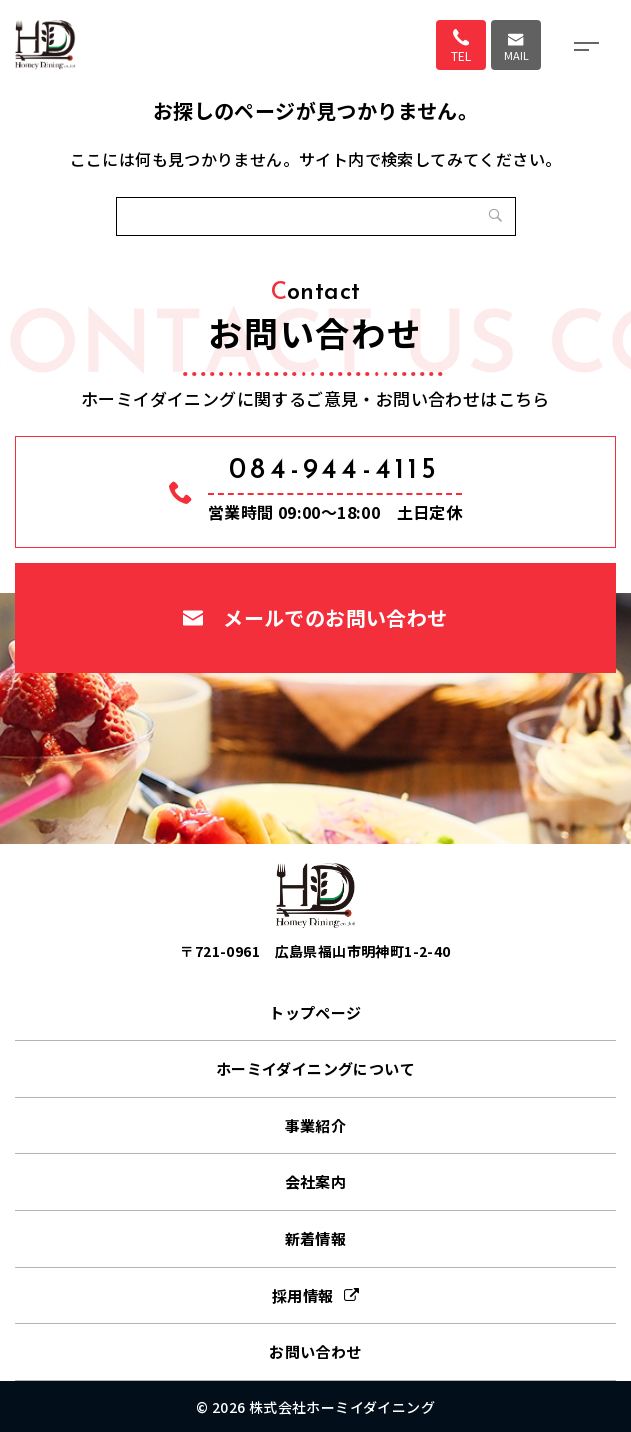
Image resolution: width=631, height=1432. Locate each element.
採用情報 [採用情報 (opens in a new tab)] (303, 1295)
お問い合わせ (315, 1351)
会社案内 (316, 1181)
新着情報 (316, 1238)
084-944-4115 (334, 471)
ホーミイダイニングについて (315, 1068)
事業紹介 (316, 1125)
